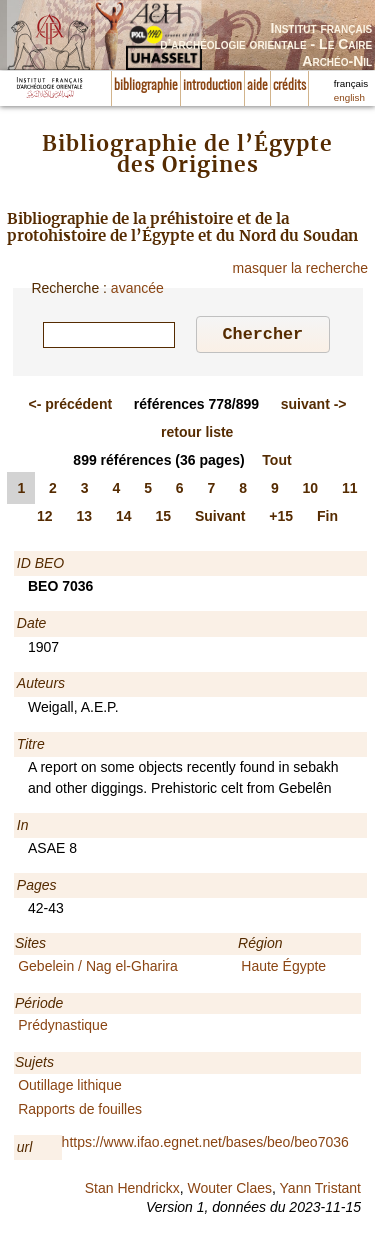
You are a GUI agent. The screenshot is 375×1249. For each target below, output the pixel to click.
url (25, 1150)
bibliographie (146, 86)
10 (311, 491)
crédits (289, 86)
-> (314, 407)
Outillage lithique (70, 1088)
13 (84, 519)
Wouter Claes (229, 1191)
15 (163, 519)
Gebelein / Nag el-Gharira (98, 969)
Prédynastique (63, 1028)
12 (45, 519)
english (349, 97)
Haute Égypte (283, 969)
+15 (281, 519)
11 (350, 491)
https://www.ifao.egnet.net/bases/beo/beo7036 (205, 1145)
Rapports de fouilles (80, 1112)
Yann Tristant (320, 1191)
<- (70, 407)
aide (257, 86)
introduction (212, 86)
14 (124, 519)
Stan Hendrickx (132, 1191)
